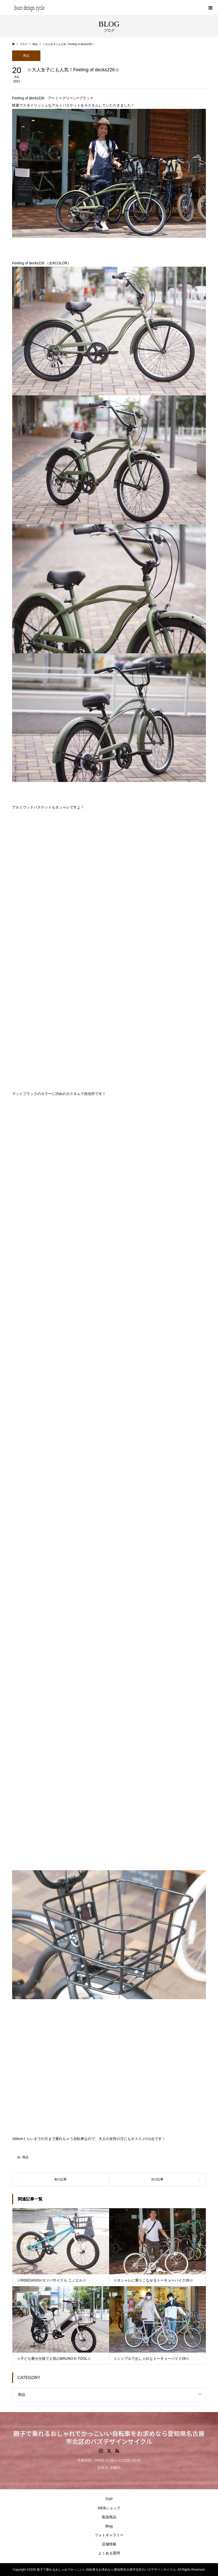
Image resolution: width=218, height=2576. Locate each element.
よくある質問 (109, 2553)
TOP (109, 2499)
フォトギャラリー (109, 2535)
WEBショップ (109, 2508)
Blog (108, 2526)
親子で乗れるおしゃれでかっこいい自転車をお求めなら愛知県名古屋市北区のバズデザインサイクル (109, 2437)
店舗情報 (109, 2544)
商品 (26, 55)
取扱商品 (109, 2517)
